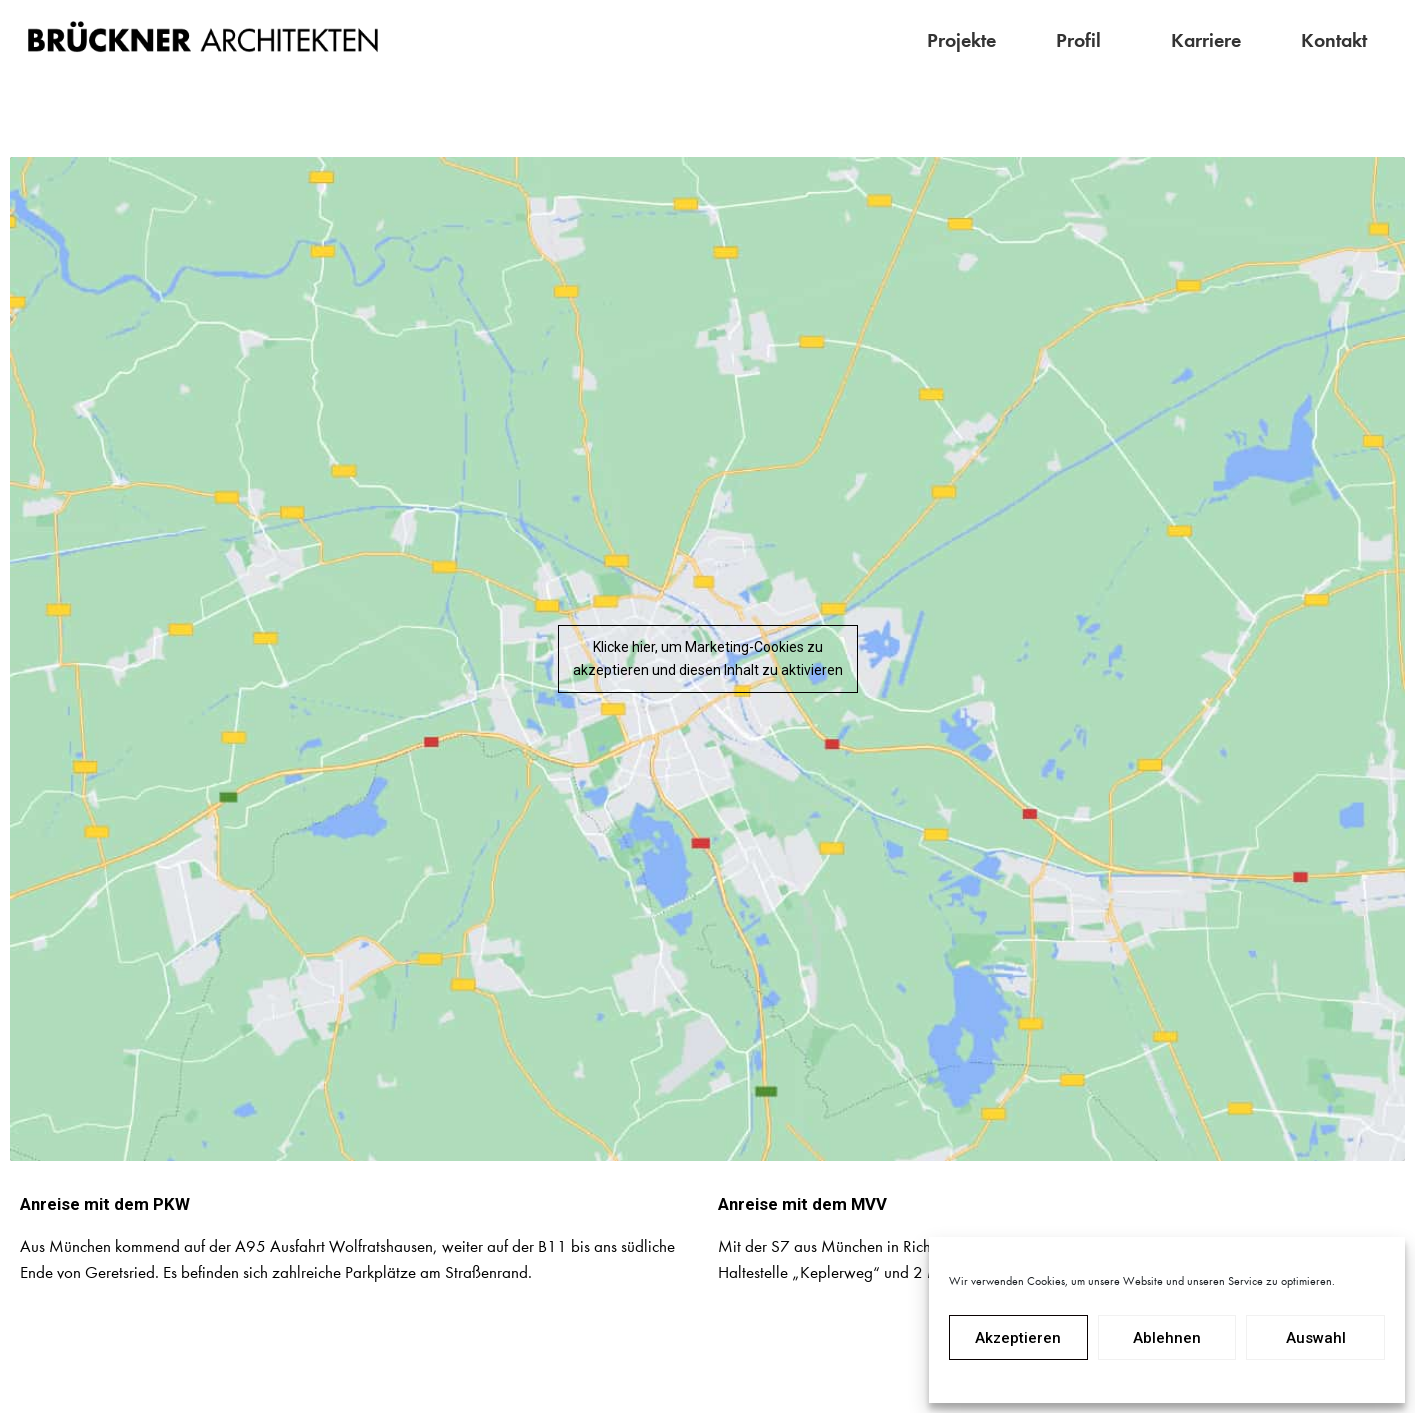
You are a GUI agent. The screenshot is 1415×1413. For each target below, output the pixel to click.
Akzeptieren (1018, 1338)
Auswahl (1316, 1338)
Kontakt (1334, 40)
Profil (1083, 40)
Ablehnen (1167, 1338)
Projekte (961, 40)
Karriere (1206, 40)
